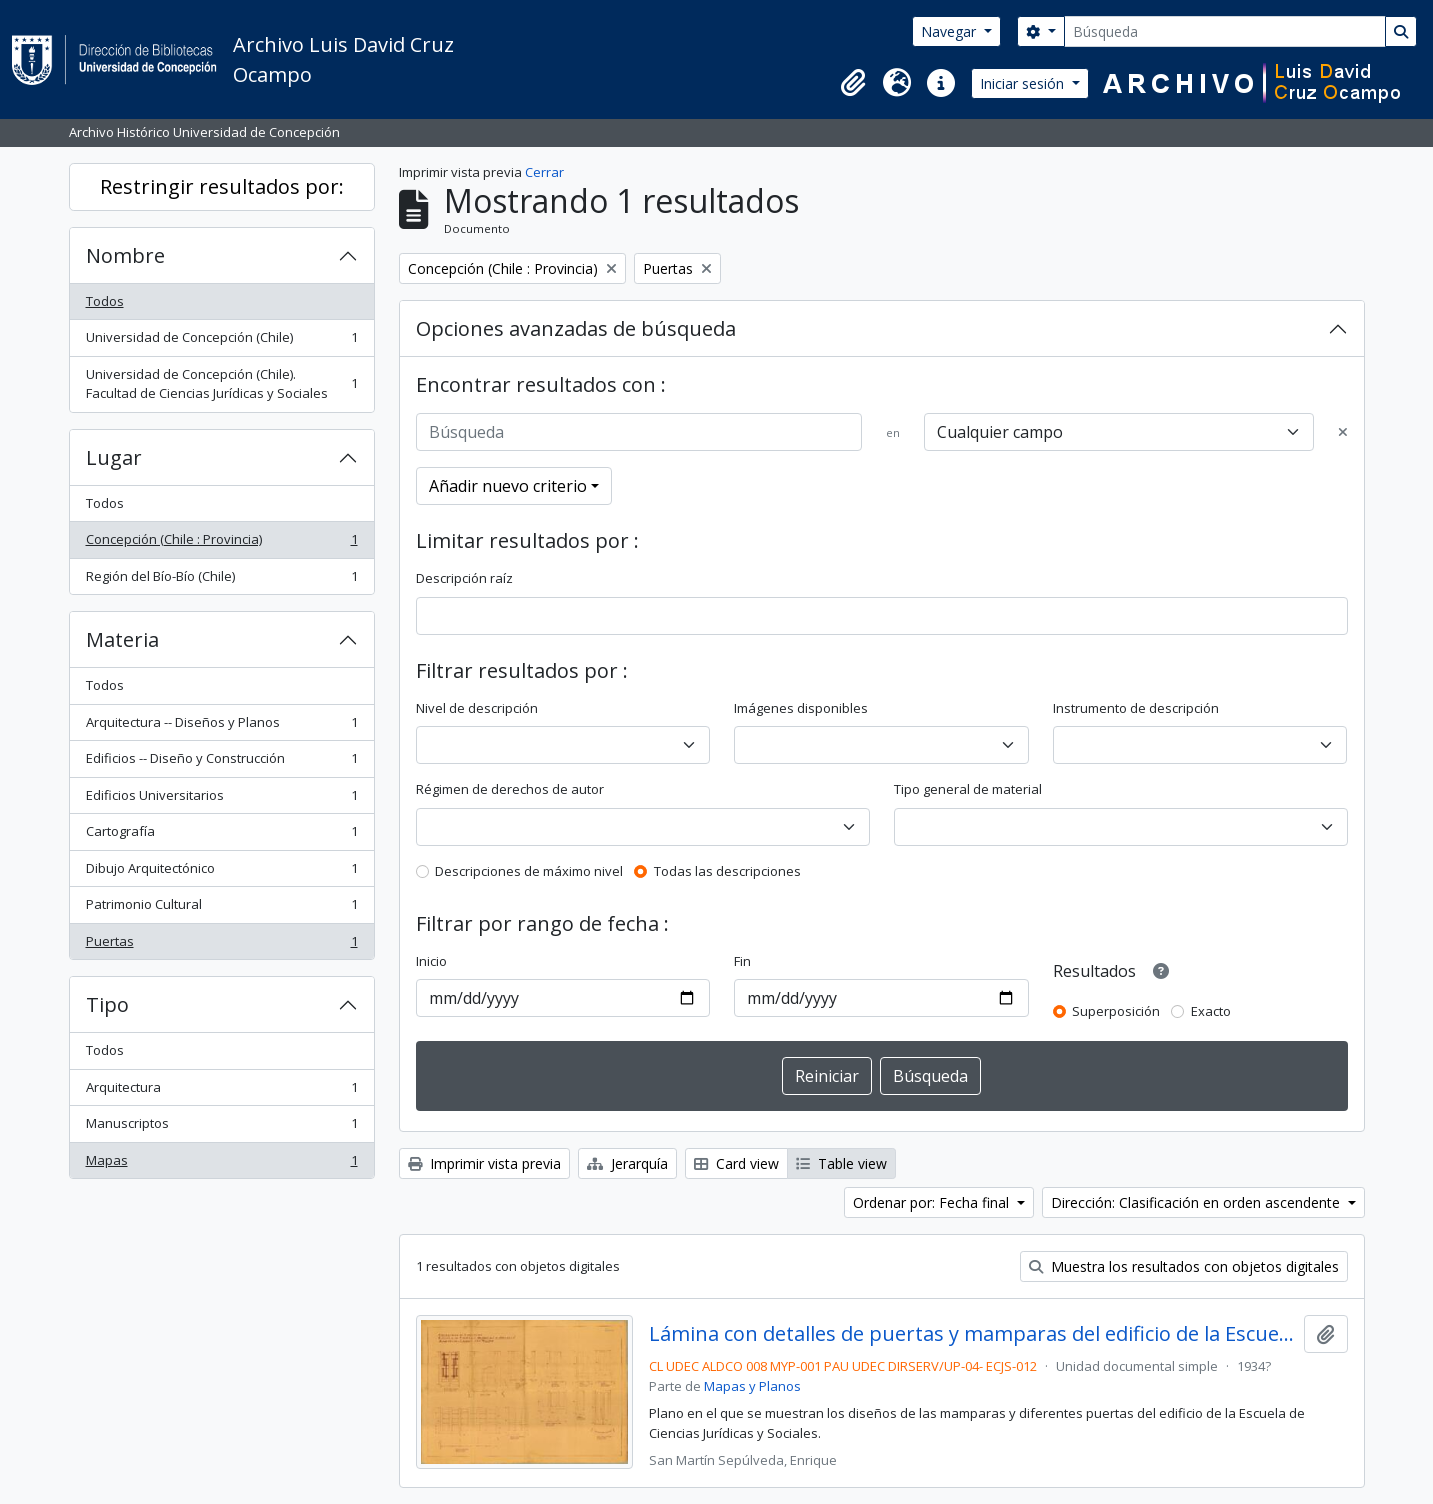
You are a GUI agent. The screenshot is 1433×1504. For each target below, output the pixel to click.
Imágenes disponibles (801, 708)
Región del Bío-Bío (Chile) (221, 580)
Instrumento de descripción (1136, 708)
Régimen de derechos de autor (510, 789)
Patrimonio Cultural (221, 908)
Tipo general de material (968, 789)
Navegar (950, 31)
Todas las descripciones (727, 871)
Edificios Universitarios (221, 799)
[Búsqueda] (1225, 31)
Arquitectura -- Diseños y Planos (221, 726)
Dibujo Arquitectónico (221, 872)
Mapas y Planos (752, 1386)
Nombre (125, 255)
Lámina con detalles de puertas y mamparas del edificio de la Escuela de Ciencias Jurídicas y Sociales (972, 1334)
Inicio (431, 961)
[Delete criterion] (1343, 433)
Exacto (1211, 1011)
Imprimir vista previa (484, 1163)
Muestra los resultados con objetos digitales (1184, 1266)
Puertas (221, 945)
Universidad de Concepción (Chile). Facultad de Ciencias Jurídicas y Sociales (221, 384)
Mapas (221, 1164)
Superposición (1116, 1011)
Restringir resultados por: (222, 186)
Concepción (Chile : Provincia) (221, 543)
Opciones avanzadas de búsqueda (576, 328)
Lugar (114, 457)
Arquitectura (221, 1091)
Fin (742, 961)
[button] (853, 83)
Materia (122, 639)
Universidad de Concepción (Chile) (221, 341)
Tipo (107, 1004)
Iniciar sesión (1024, 83)
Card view (736, 1163)
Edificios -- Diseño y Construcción (221, 762)
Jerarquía (627, 1163)
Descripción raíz (464, 578)
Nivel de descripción (477, 708)
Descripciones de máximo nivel (529, 871)
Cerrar (544, 172)
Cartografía (221, 835)
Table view (841, 1163)
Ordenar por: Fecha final (933, 1202)
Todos (105, 301)
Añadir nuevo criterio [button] (508, 486)
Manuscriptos (221, 1127)
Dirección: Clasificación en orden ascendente (1197, 1202)
